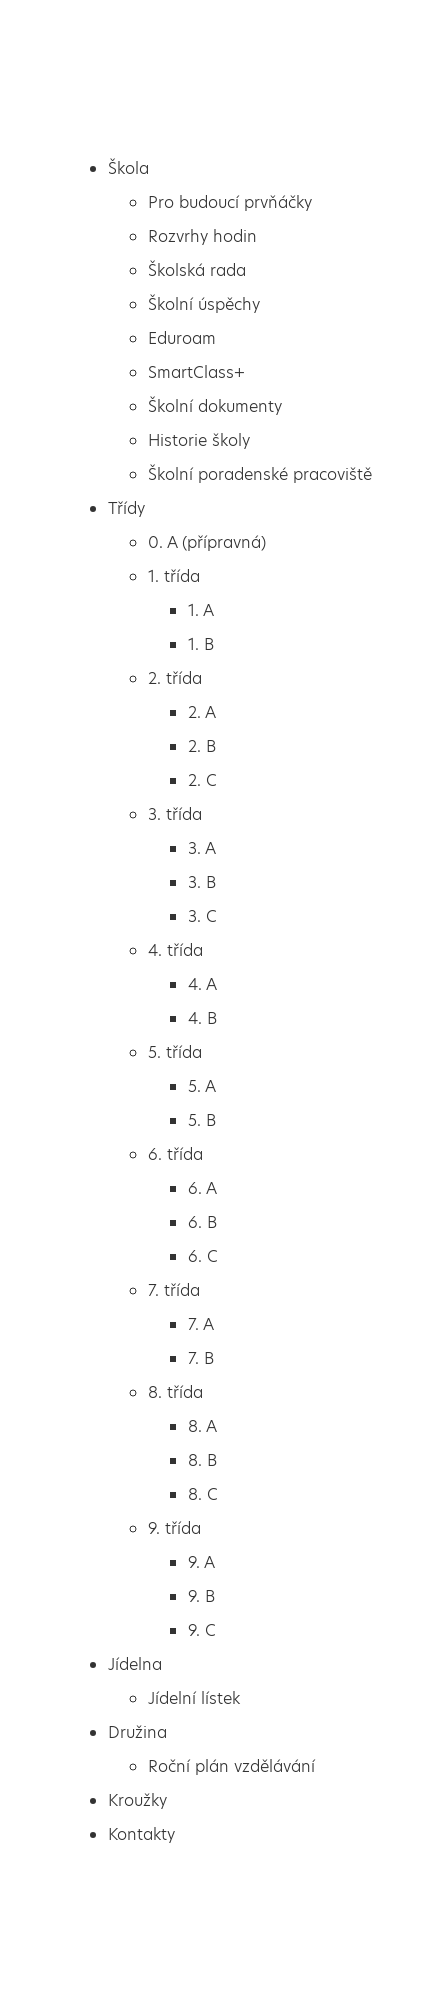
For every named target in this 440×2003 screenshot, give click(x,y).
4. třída (175, 950)
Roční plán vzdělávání (231, 1766)
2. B (202, 746)
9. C (202, 1630)
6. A (202, 1188)
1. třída (174, 576)
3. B (202, 882)
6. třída (175, 1154)
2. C (202, 780)
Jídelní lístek (194, 1698)
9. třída (174, 1528)
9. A (201, 1562)
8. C (203, 1494)
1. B (201, 644)
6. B (202, 1222)
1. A (201, 610)
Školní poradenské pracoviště (260, 474)
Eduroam (182, 338)
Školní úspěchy (204, 304)
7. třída (174, 1290)
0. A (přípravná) (207, 542)
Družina (137, 1732)
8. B (202, 1460)
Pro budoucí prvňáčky (230, 202)
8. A (202, 1426)
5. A (202, 1086)
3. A (202, 848)
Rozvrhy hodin (202, 236)
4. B (202, 1018)
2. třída (175, 678)
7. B (201, 1358)
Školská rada (197, 270)
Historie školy (199, 440)
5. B (202, 1120)
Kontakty (141, 1834)
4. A (202, 984)
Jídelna (135, 1664)
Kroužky (137, 1800)
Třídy (126, 508)
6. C (203, 1256)
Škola (128, 168)
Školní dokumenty (215, 406)
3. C (202, 916)
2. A (202, 712)
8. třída (175, 1392)
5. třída (175, 1052)
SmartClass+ (196, 372)
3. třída (175, 814)
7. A (201, 1324)
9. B (201, 1596)
